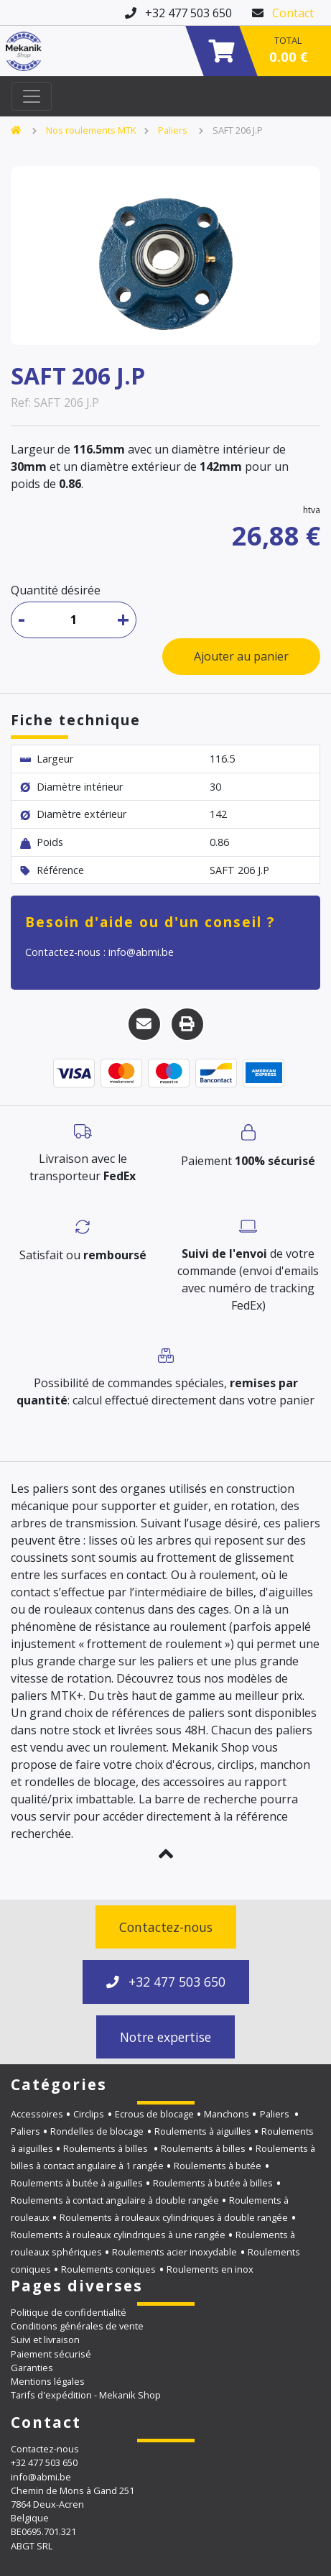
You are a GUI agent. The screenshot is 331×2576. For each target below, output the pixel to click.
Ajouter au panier (241, 656)
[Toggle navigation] (31, 96)
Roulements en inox (210, 2269)
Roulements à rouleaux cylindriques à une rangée (118, 2234)
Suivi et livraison (45, 2339)
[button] (165, 1853)
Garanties (32, 2367)
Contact (293, 13)
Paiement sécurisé (51, 2353)
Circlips (88, 2113)
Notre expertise (165, 2037)
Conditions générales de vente (77, 2325)
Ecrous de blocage (154, 2113)
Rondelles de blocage (97, 2131)
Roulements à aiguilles (202, 2131)
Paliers (174, 130)
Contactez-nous (166, 1927)
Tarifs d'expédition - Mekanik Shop (86, 2394)
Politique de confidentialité (68, 2312)
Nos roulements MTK (91, 130)
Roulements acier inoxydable (174, 2251)
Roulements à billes (106, 2148)
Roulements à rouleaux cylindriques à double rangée (174, 2217)
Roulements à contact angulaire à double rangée (115, 2200)
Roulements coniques (108, 2269)
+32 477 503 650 (165, 1981)
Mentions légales (48, 2381)
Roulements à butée (217, 2165)
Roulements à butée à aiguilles (77, 2182)
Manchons (226, 2113)
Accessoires (37, 2113)
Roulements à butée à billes (213, 2182)
